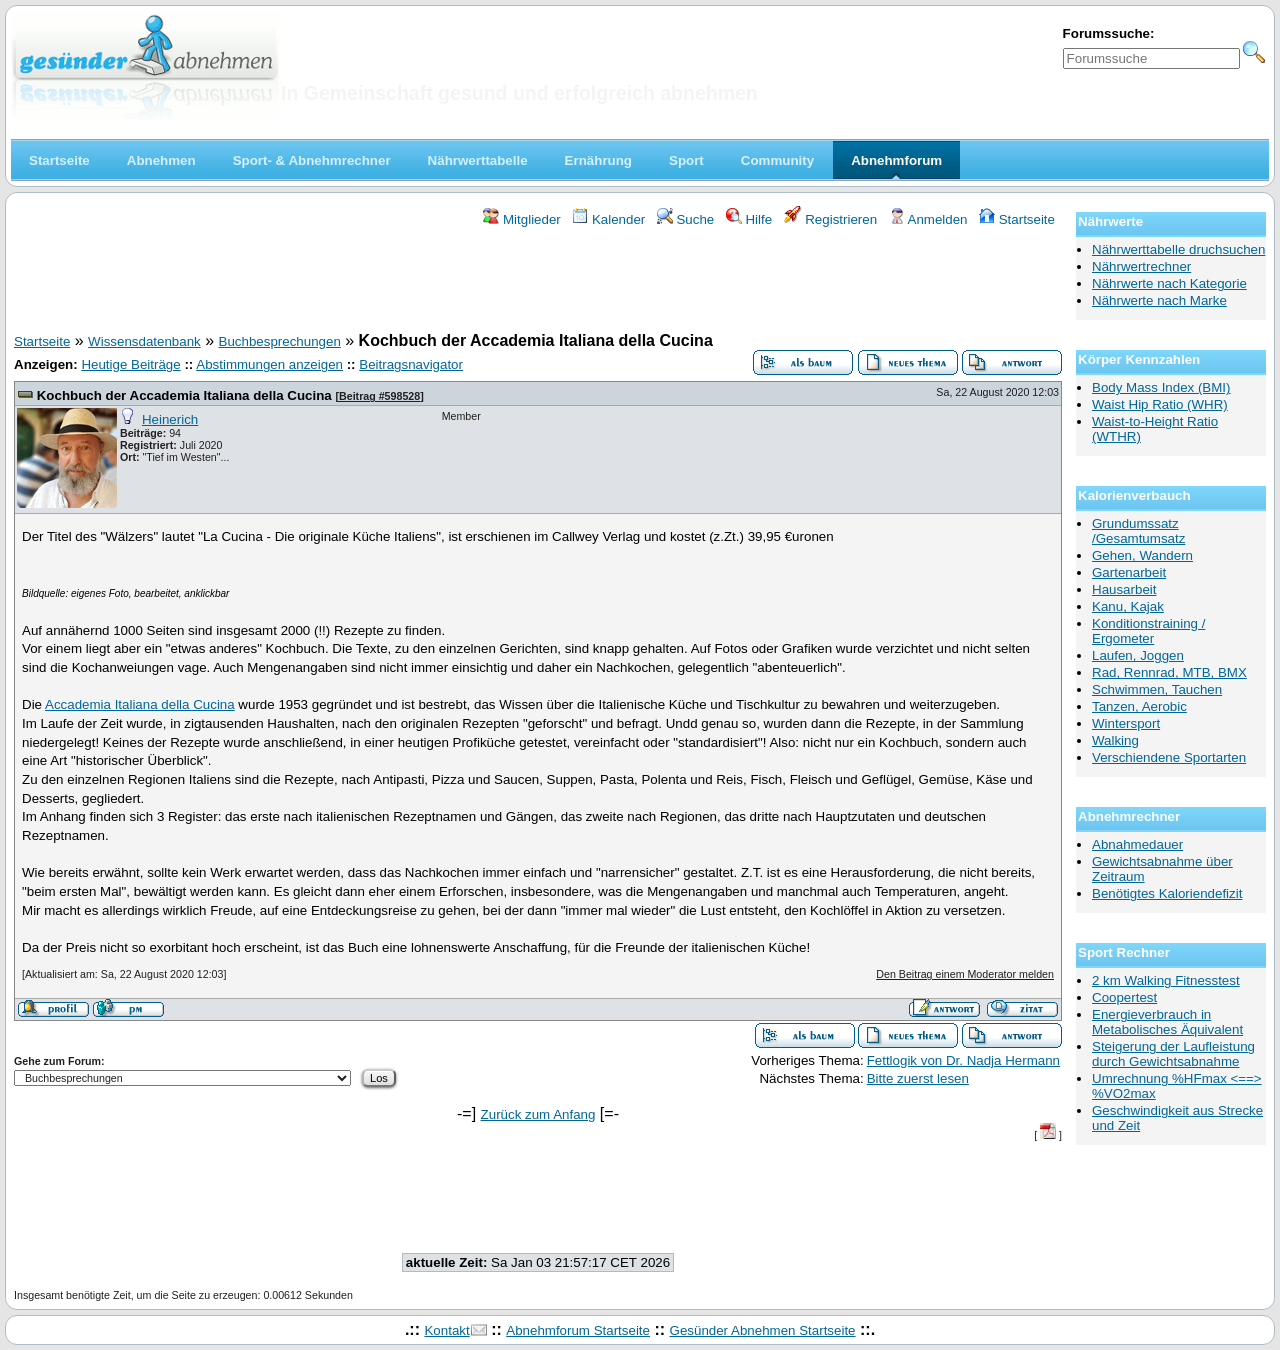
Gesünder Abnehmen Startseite (763, 1330)
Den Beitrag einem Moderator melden (965, 974)
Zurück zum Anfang (538, 1114)
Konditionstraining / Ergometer (1148, 631)
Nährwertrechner (1141, 266)
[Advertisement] (538, 283)
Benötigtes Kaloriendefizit (1167, 893)
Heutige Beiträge (130, 364)
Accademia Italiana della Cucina (140, 704)
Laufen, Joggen (1138, 655)
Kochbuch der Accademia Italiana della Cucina (184, 395)
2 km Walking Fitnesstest (1166, 980)
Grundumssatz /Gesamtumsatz (1138, 531)
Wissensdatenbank (144, 341)
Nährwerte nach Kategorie (1169, 283)
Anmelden (928, 219)
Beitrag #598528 (379, 396)
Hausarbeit (1124, 589)
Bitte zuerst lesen (918, 1078)
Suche (686, 219)
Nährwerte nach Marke (1159, 300)
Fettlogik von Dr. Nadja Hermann (963, 1060)
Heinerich (170, 419)
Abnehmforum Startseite (578, 1330)
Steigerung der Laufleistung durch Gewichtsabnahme (1173, 1054)
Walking (1115, 740)
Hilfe (749, 219)
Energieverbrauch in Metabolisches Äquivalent (1167, 1022)
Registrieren (831, 219)
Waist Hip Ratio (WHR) (1160, 404)
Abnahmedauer (1137, 844)
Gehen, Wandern (1142, 555)
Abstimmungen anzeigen (269, 364)
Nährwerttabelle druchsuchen (1178, 249)
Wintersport (1126, 723)
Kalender (608, 219)
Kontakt (446, 1330)
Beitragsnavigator (411, 364)
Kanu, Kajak (1128, 606)
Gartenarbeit (1129, 572)
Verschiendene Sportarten (1169, 757)
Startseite (1017, 219)
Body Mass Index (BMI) (1161, 387)
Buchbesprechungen (280, 341)
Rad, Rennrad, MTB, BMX (1169, 672)
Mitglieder (521, 219)
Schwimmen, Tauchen (1157, 689)
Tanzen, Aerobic (1139, 706)
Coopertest (1124, 997)
